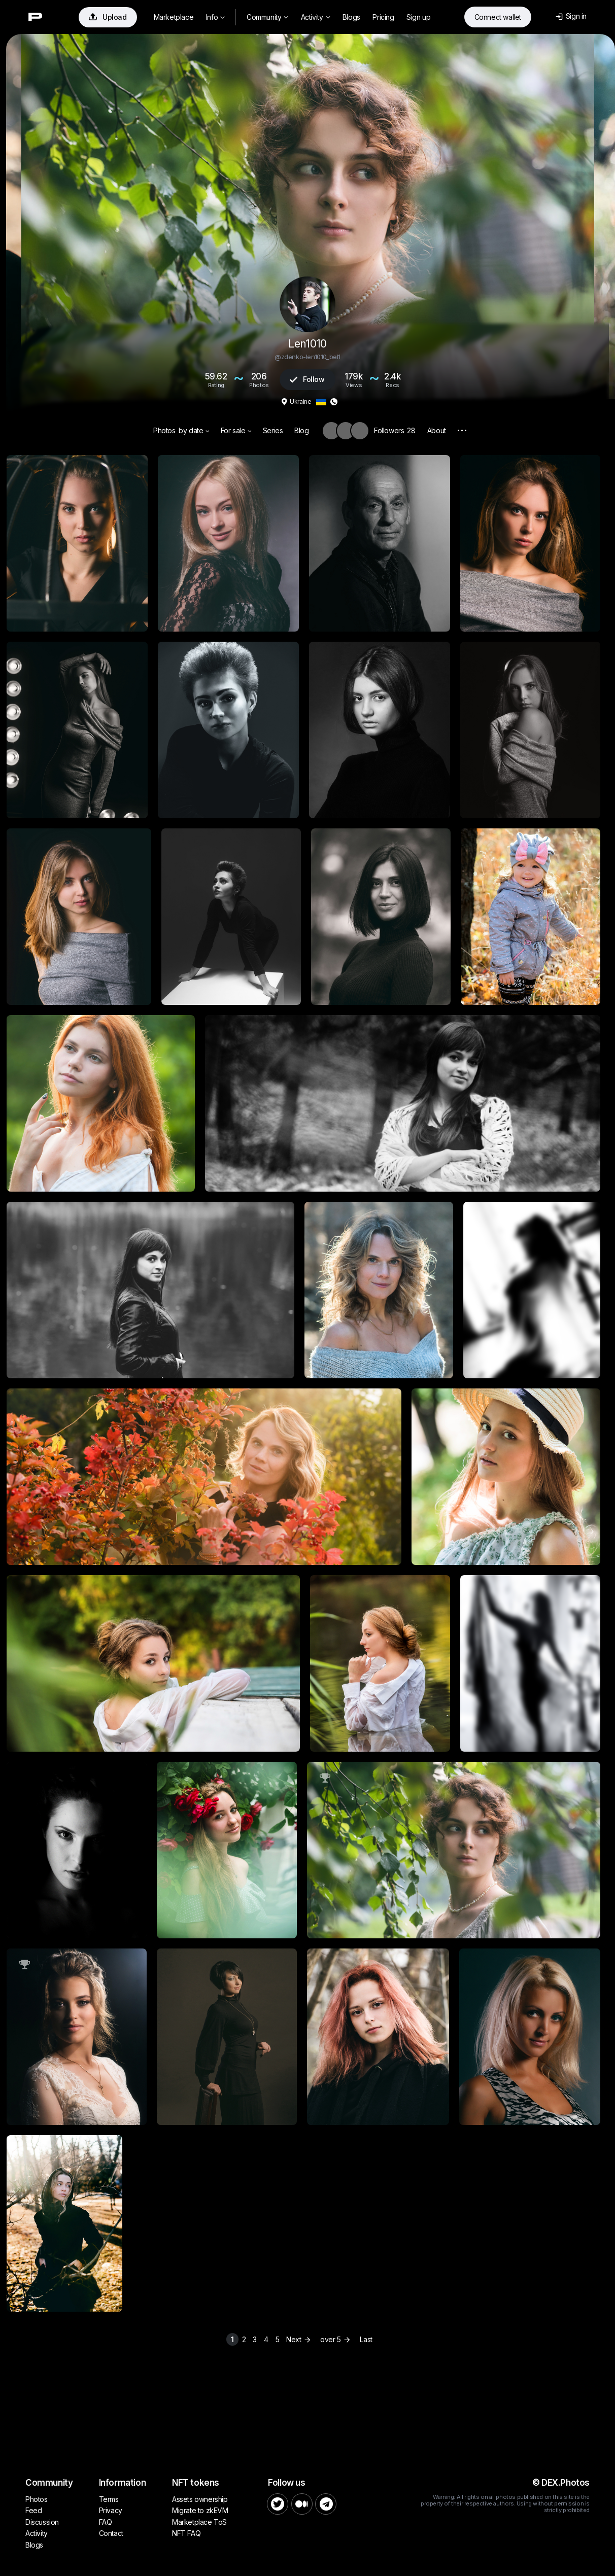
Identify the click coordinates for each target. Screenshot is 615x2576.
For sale (236, 430)
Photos (164, 430)
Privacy (110, 2510)
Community (267, 17)
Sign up (418, 17)
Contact (111, 2533)
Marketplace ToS (199, 2522)
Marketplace (174, 17)
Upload (108, 17)
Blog (301, 430)
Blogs (351, 17)
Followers (394, 430)
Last (366, 2339)
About (436, 430)
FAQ (105, 2522)
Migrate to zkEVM (200, 2510)
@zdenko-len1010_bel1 (307, 357)
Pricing (383, 17)
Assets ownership (200, 2499)
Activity (315, 17)
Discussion (42, 2522)
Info (215, 17)
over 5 (336, 2339)
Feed (33, 2510)
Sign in (571, 16)
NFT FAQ (186, 2533)
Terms (109, 2499)
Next (299, 2339)
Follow (307, 379)
